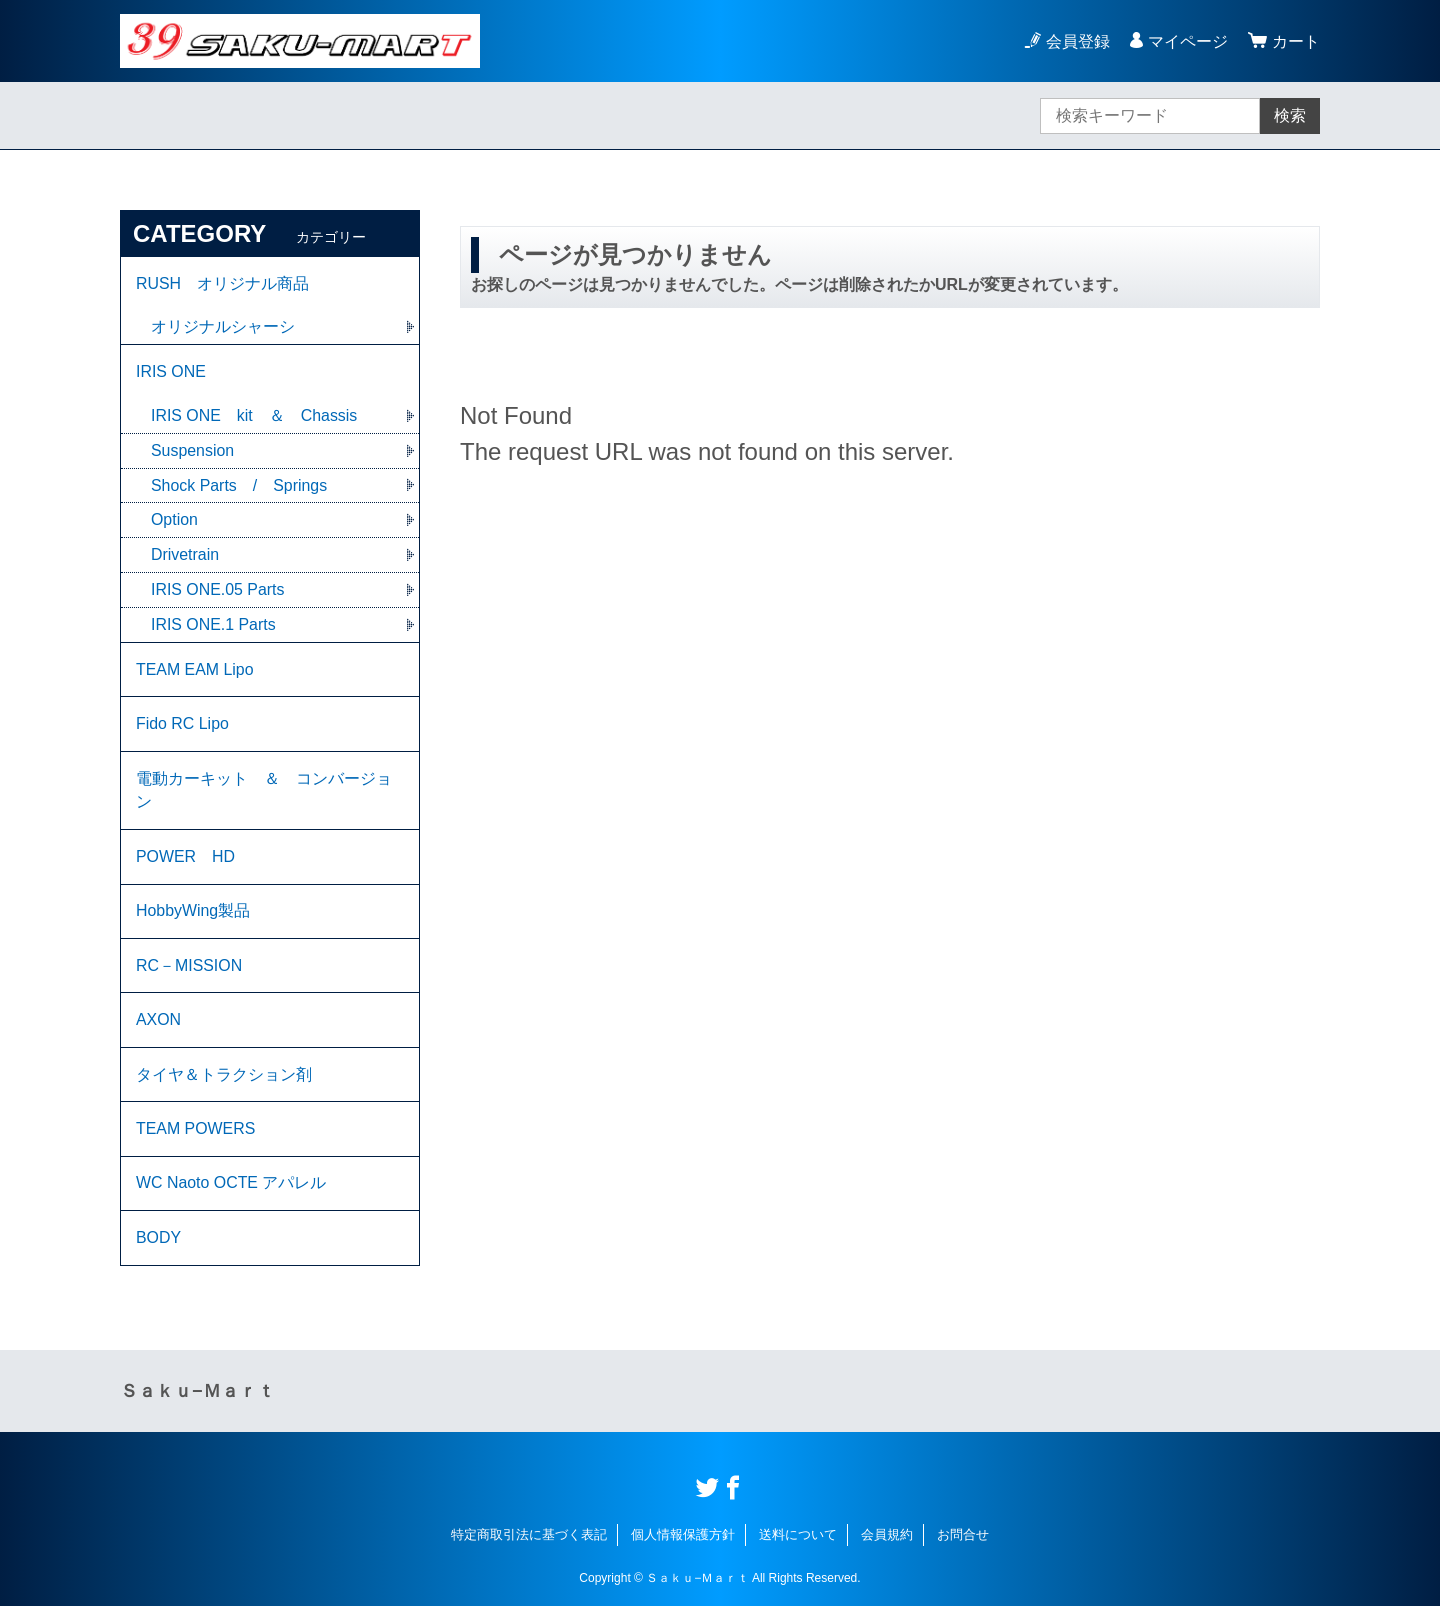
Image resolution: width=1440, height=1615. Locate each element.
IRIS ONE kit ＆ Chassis (254, 416)
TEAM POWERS (196, 1135)
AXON (158, 1025)
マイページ (1188, 41)
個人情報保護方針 (683, 1542)
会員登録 (1078, 41)
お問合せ (963, 1542)
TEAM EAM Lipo (195, 671)
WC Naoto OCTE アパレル (231, 1190)
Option (174, 521)
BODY (158, 1245)
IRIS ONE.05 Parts (218, 591)
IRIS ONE (171, 372)
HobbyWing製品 (193, 915)
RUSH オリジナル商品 (222, 283)
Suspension (193, 451)
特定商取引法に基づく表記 (529, 1542)
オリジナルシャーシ (223, 327)
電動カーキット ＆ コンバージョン (264, 793)
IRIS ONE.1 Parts (213, 626)
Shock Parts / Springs (239, 486)
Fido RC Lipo (182, 726)
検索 (1290, 115)
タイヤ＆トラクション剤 (224, 1080)
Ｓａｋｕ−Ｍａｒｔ (197, 1399)
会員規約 (887, 1542)
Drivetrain (185, 556)
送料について (798, 1542)
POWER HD (186, 860)
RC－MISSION (189, 970)
